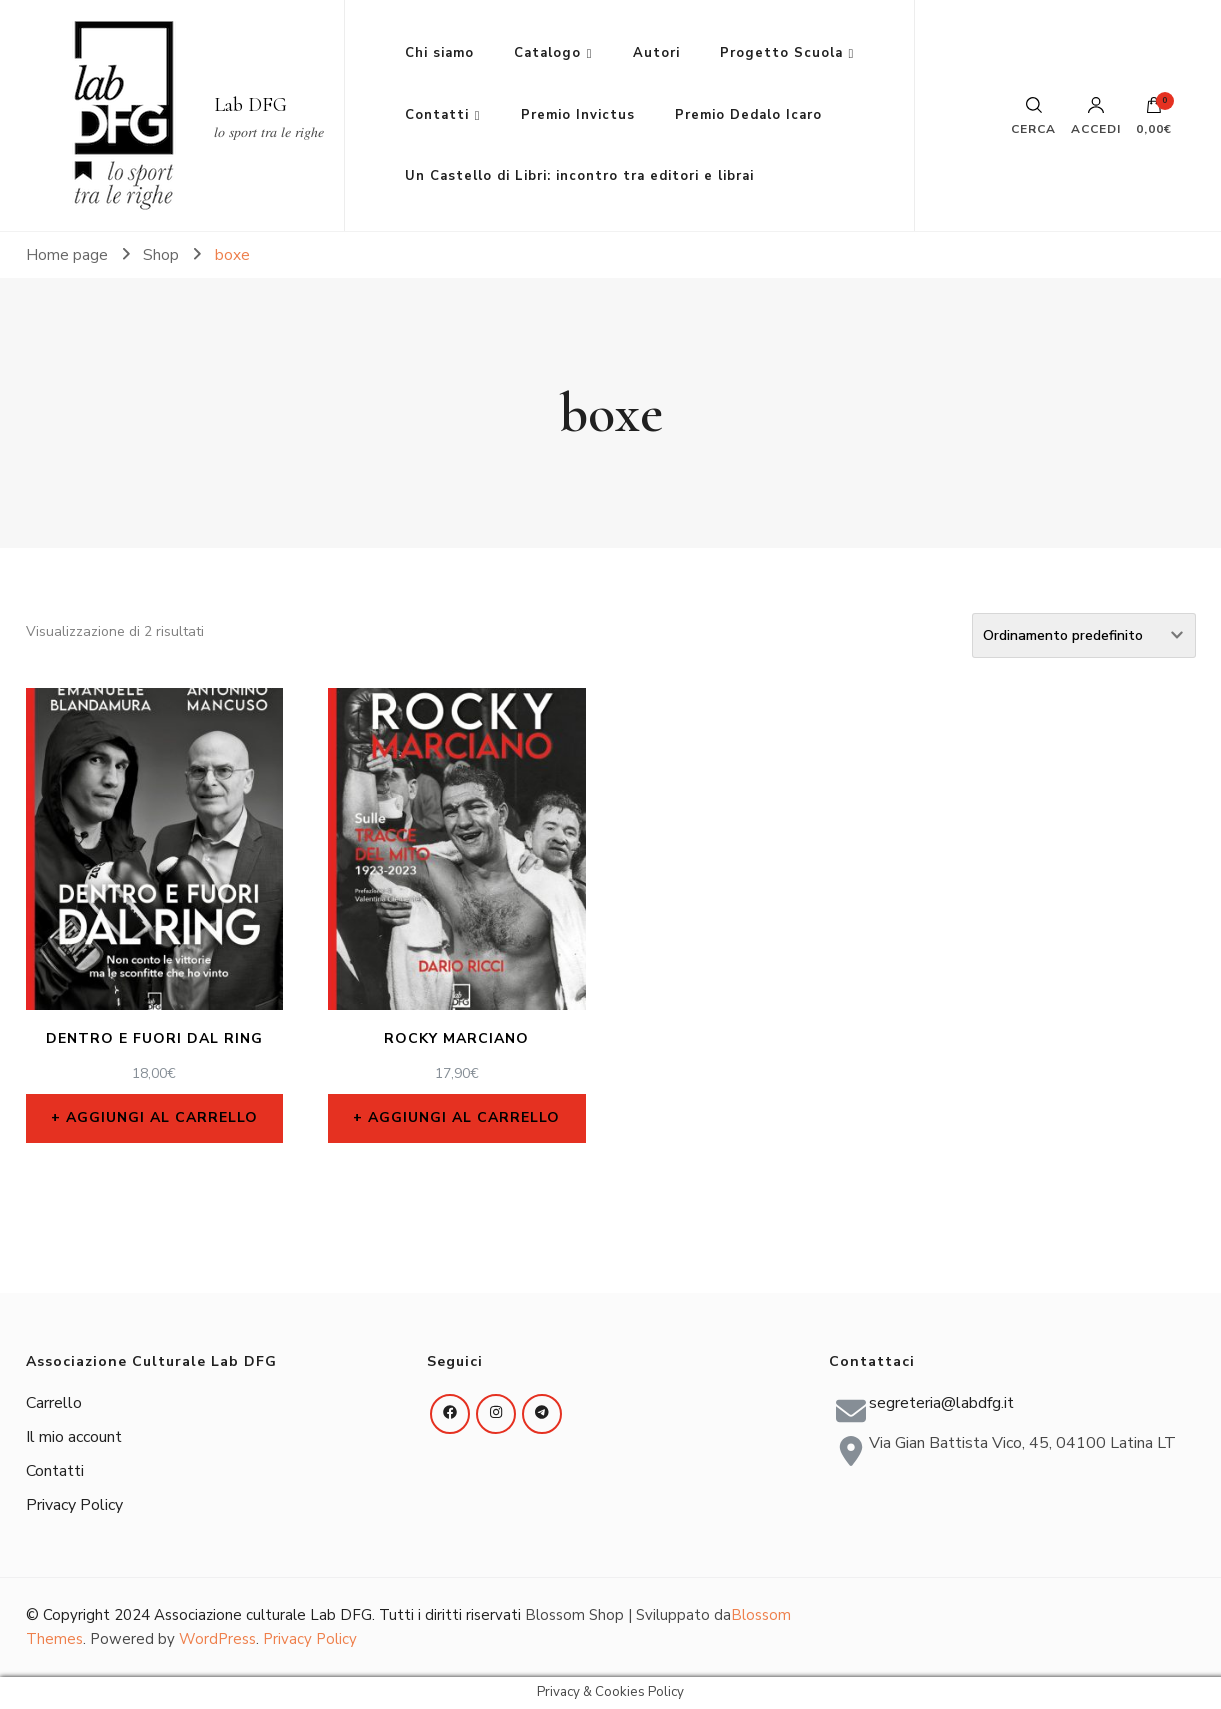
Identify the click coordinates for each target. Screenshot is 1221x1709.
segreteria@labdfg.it (941, 1403)
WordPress (217, 1639)
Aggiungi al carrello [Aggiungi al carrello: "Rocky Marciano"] (464, 1117)
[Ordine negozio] (1084, 635)
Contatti (437, 115)
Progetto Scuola (781, 53)
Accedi (1096, 116)
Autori (656, 53)
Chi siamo (439, 53)
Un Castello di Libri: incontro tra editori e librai (579, 176)
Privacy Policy (74, 1505)
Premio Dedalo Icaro (748, 115)
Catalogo (547, 53)
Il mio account (74, 1437)
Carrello (54, 1403)
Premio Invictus (578, 115)
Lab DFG (250, 105)
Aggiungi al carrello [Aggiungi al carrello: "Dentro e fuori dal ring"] (162, 1117)
